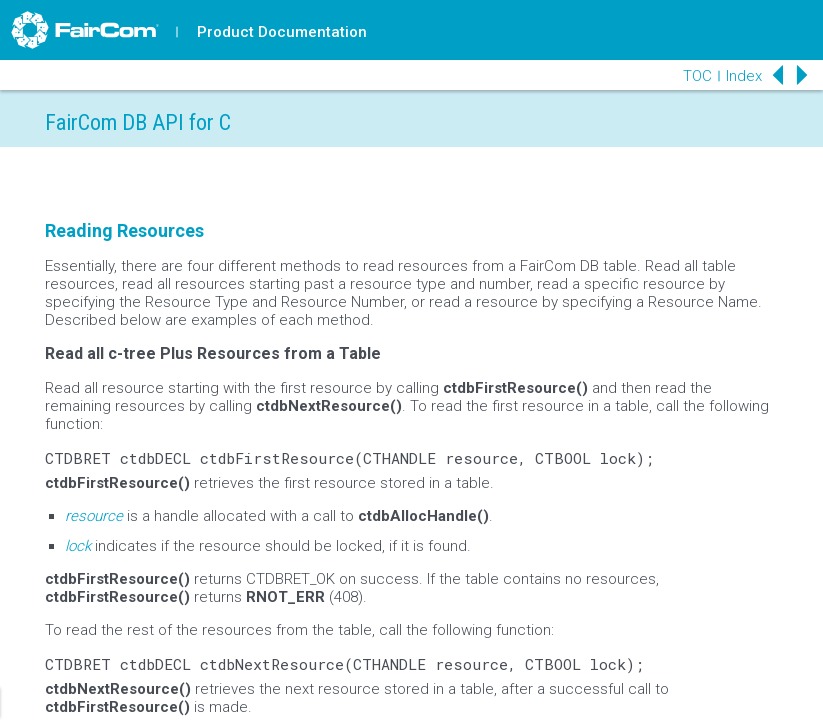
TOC (697, 76)
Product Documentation (282, 32)
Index (744, 76)
